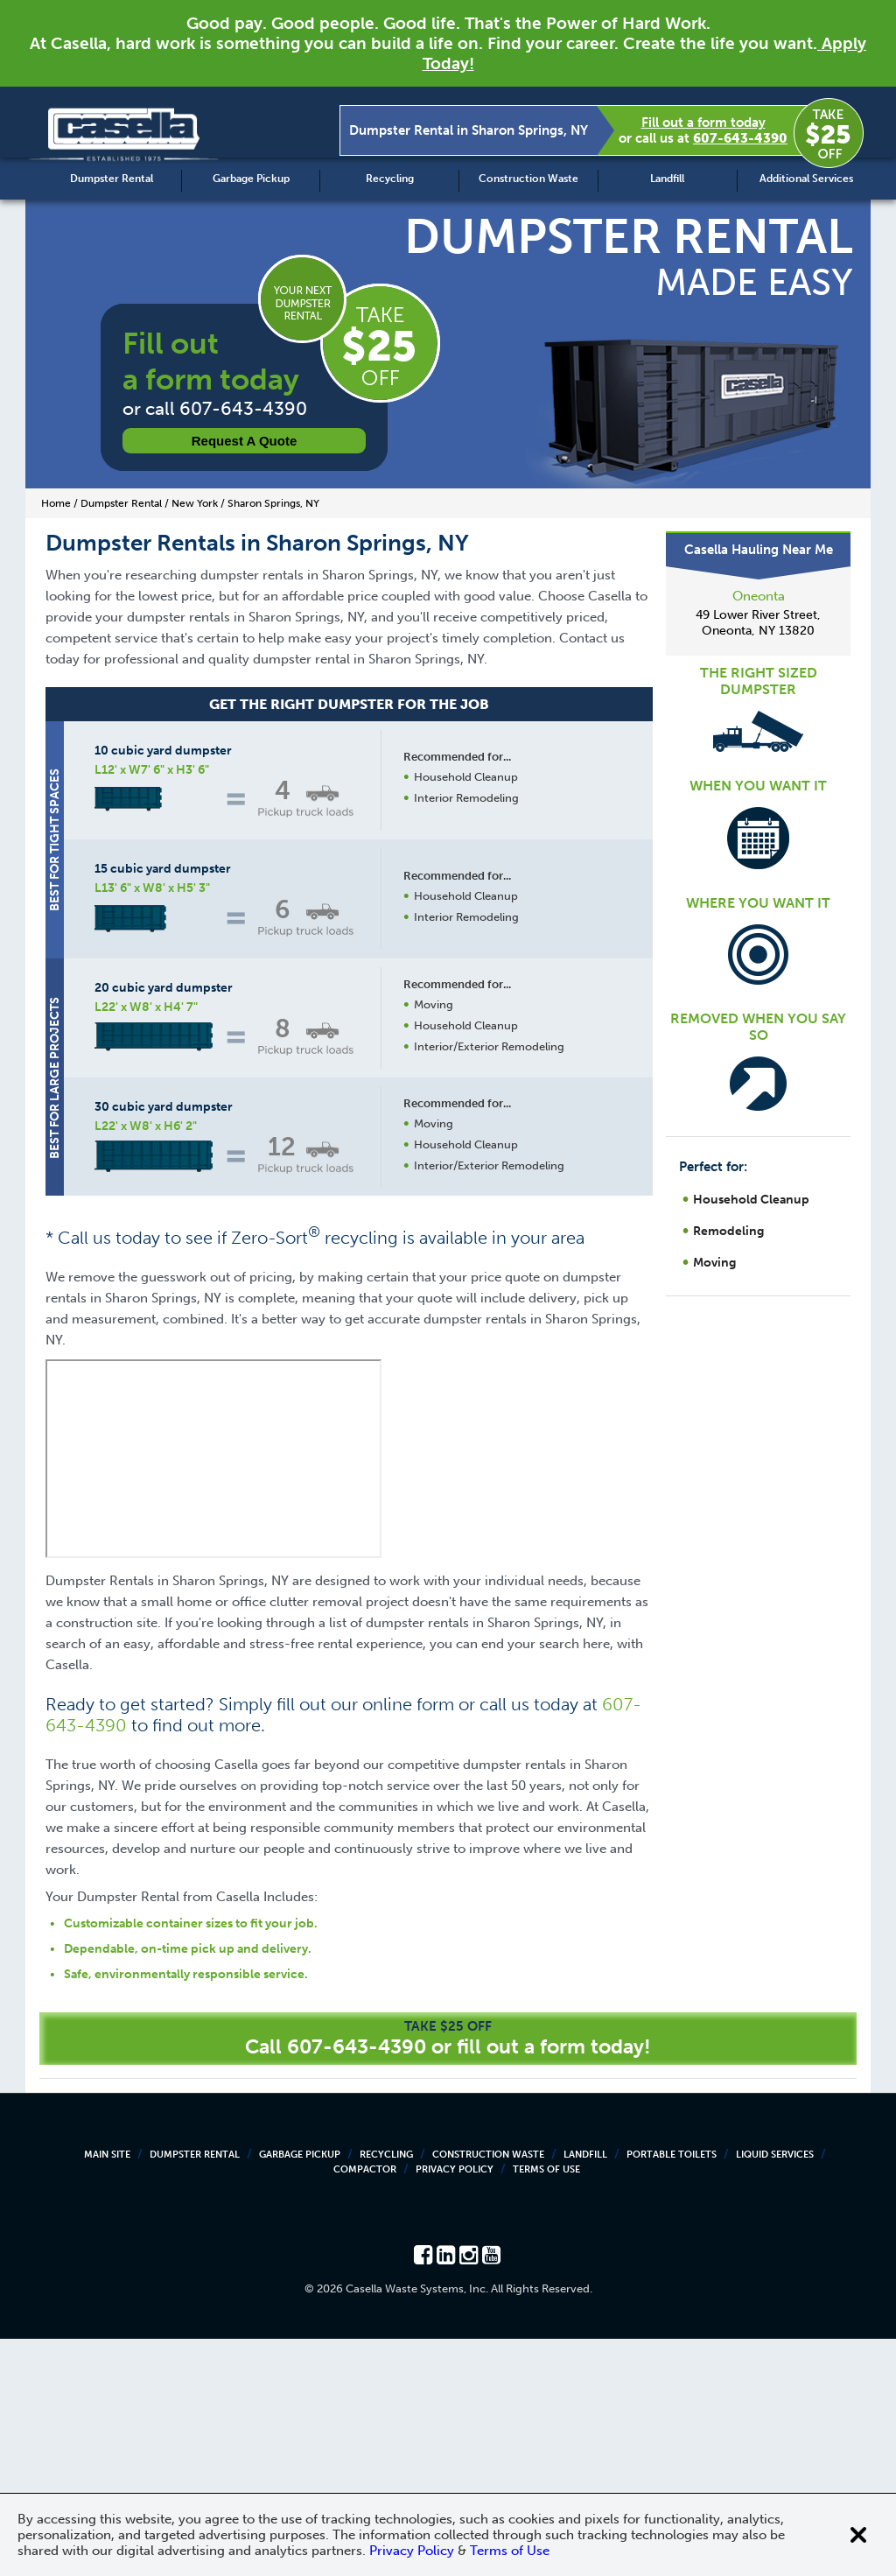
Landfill (667, 178)
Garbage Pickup (251, 178)
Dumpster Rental (111, 178)
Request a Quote (245, 440)
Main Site (107, 2391)
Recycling (390, 178)
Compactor (364, 2406)
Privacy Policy (455, 2406)
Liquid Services (775, 2391)
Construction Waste (528, 178)
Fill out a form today (703, 122)
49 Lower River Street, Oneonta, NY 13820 (758, 622)
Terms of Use (546, 2406)
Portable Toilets (671, 2391)
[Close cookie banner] (858, 2535)
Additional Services (806, 178)
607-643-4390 (740, 138)
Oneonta (758, 596)
